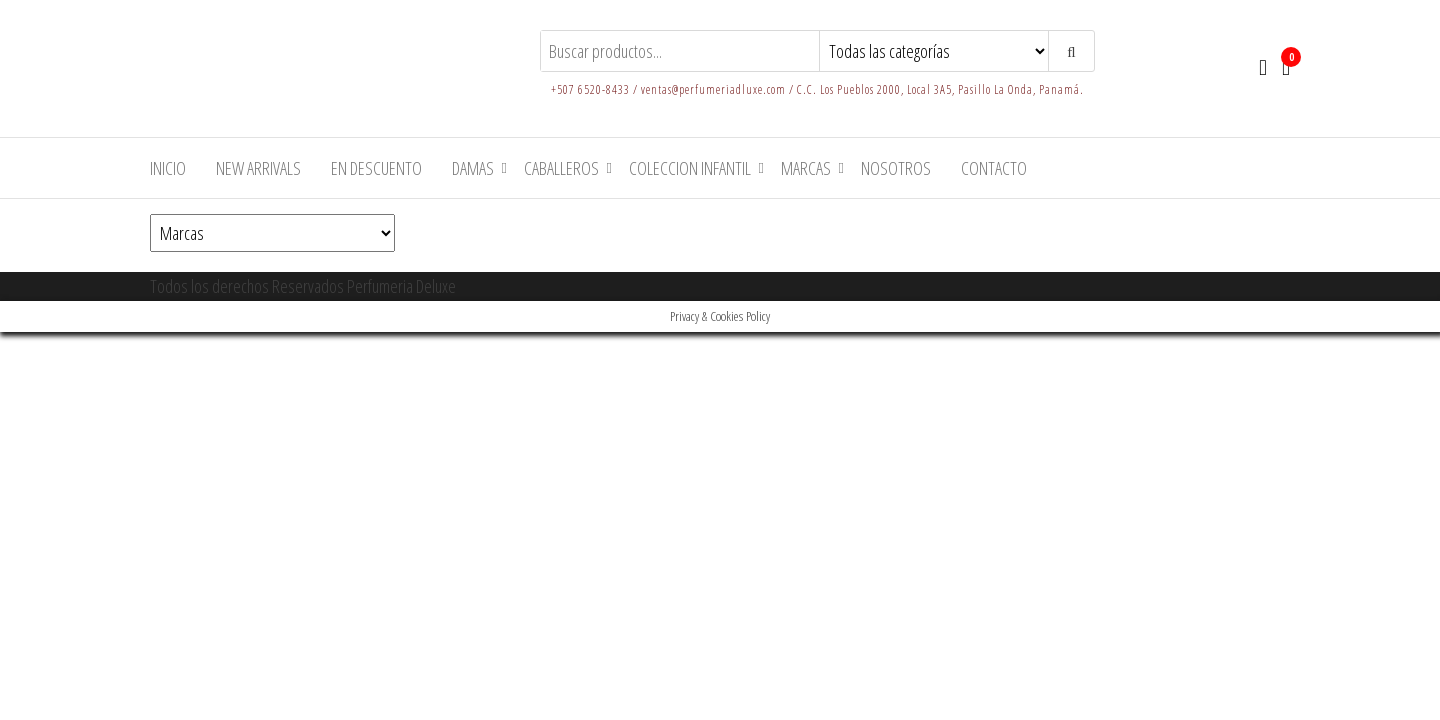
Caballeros (561, 168)
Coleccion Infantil (690, 168)
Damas (473, 168)
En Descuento (376, 168)
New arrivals (258, 168)
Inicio (168, 168)
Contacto (994, 168)
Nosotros (896, 168)
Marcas (806, 168)
